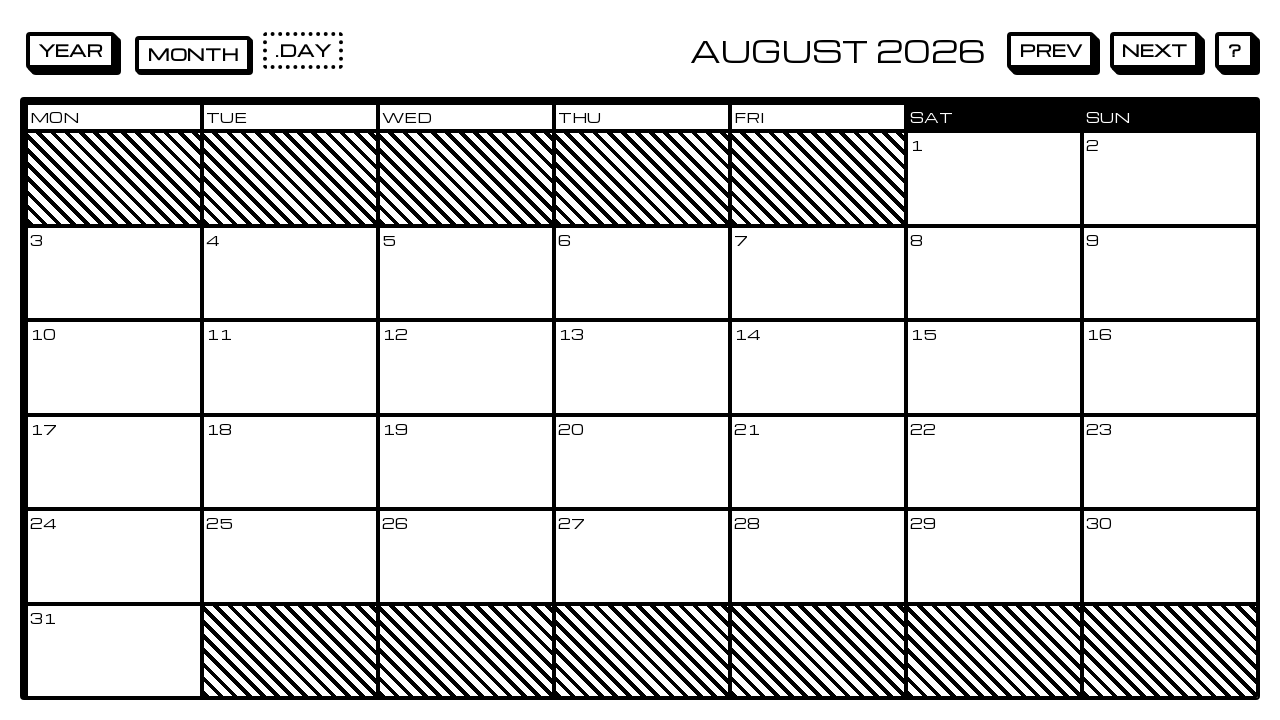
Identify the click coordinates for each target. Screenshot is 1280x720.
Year (70, 49)
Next (1154, 49)
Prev (1050, 49)
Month (193, 53)
